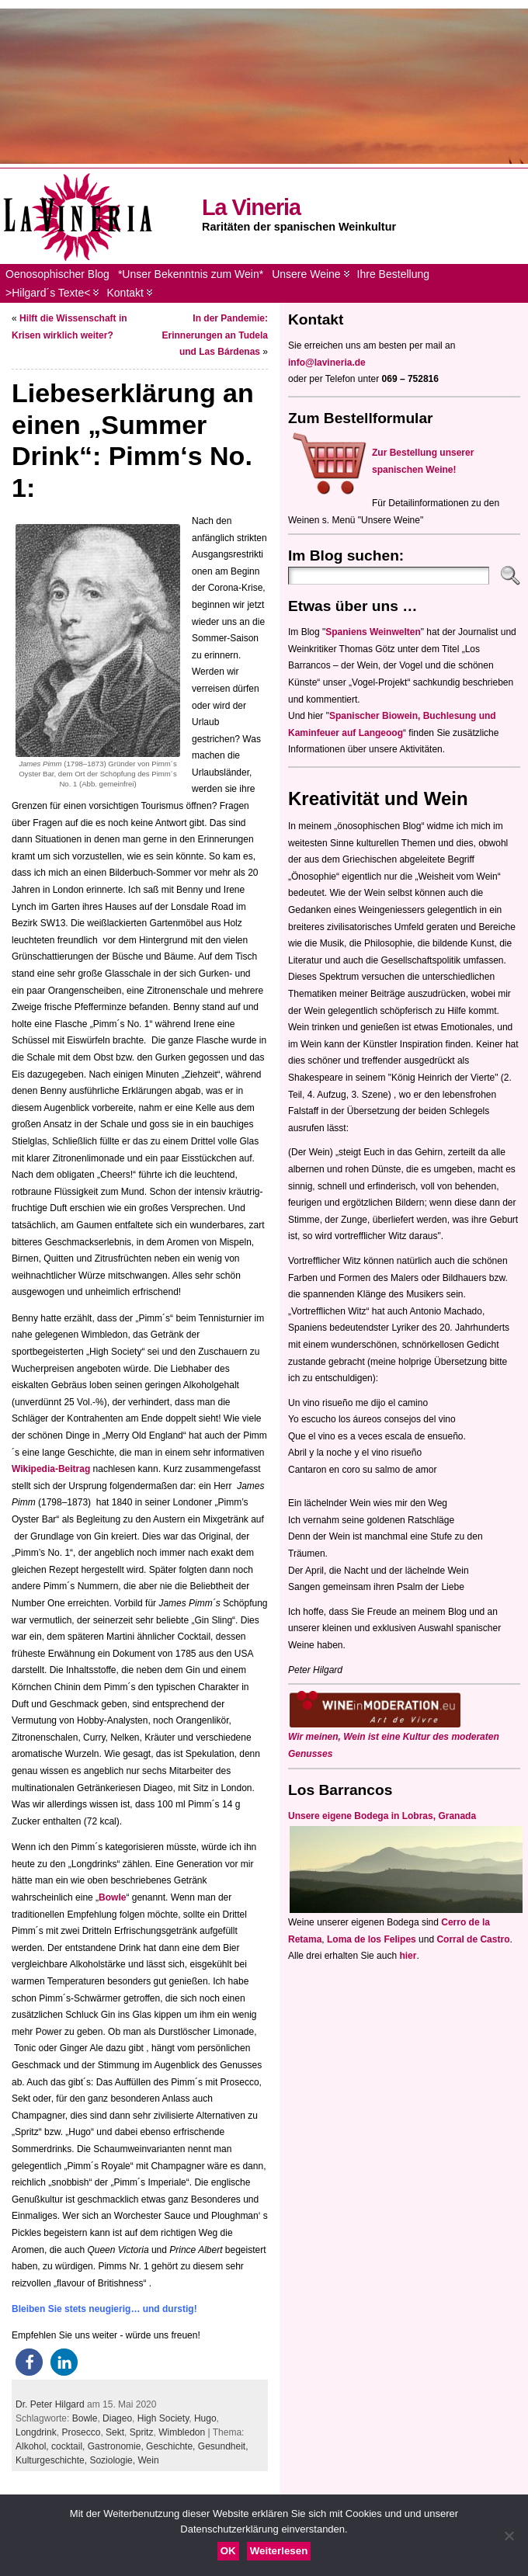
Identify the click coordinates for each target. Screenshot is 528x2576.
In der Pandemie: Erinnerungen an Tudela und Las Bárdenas (215, 335)
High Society (163, 2418)
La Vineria (251, 207)
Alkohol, (33, 2446)
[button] (29, 2362)
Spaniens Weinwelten (372, 632)
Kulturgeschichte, (52, 2460)
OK (228, 2551)
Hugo (205, 2418)
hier (407, 1955)
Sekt (115, 2432)
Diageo (117, 2418)
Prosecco (80, 2432)
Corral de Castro (472, 1939)
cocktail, (69, 2446)
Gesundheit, (223, 2446)
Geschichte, (172, 2446)
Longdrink (36, 2432)
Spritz (142, 2432)
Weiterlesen (279, 2551)
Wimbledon (181, 2432)
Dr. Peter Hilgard (50, 2404)
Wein (147, 2460)
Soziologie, (113, 2460)
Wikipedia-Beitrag (52, 1468)
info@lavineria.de (327, 362)
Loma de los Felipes (371, 1939)
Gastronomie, (117, 2446)
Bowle (112, 1897)
